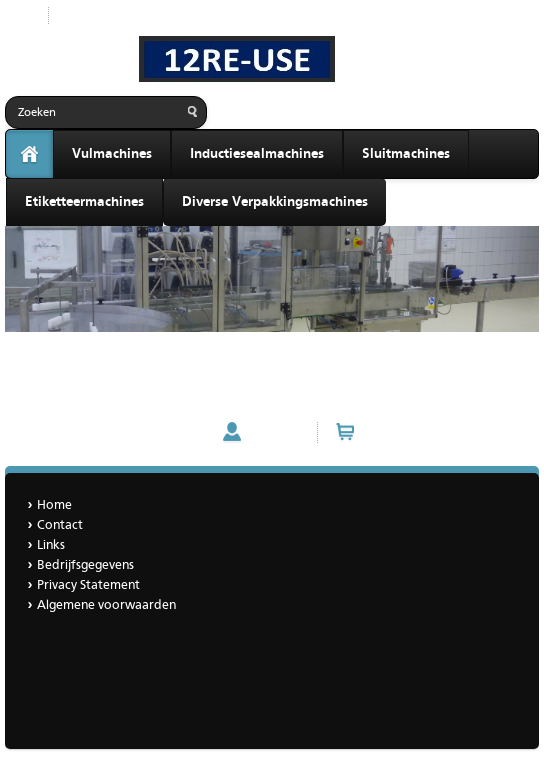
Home (54, 505)
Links (51, 545)
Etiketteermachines (84, 202)
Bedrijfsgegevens (85, 565)
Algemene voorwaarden (106, 605)
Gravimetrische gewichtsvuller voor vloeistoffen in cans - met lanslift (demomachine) (251, 365)
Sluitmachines (406, 154)
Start (19, 15)
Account (274, 432)
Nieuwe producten (117, 15)
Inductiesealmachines (257, 154)
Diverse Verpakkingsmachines (275, 202)
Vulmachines (112, 154)
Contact (60, 525)
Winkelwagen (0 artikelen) (442, 432)
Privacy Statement (88, 585)
